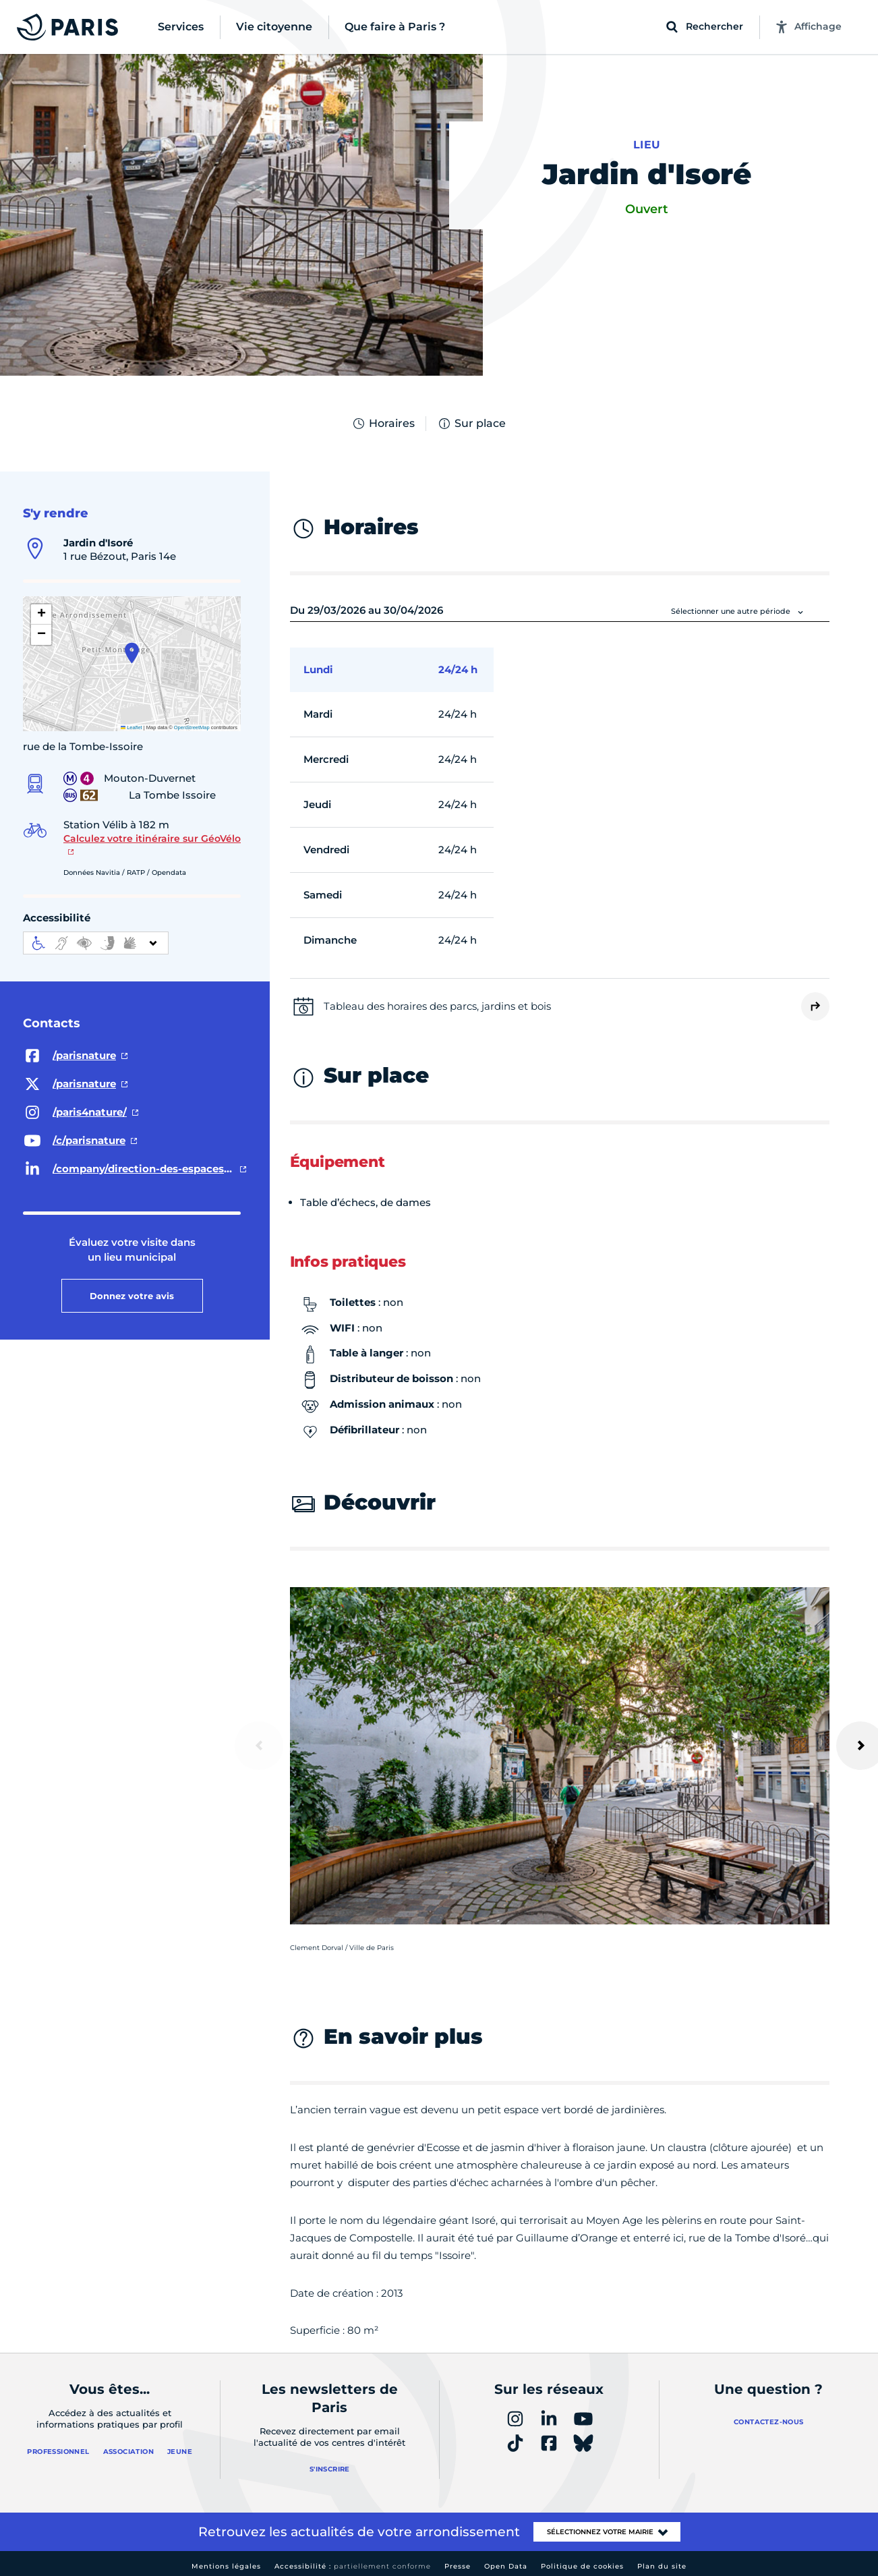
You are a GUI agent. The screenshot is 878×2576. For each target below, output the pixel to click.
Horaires (383, 423)
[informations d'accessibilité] (96, 943)
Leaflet (131, 727)
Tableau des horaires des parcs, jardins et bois (437, 1006)
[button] (132, 653)
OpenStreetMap (192, 727)
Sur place (471, 423)
